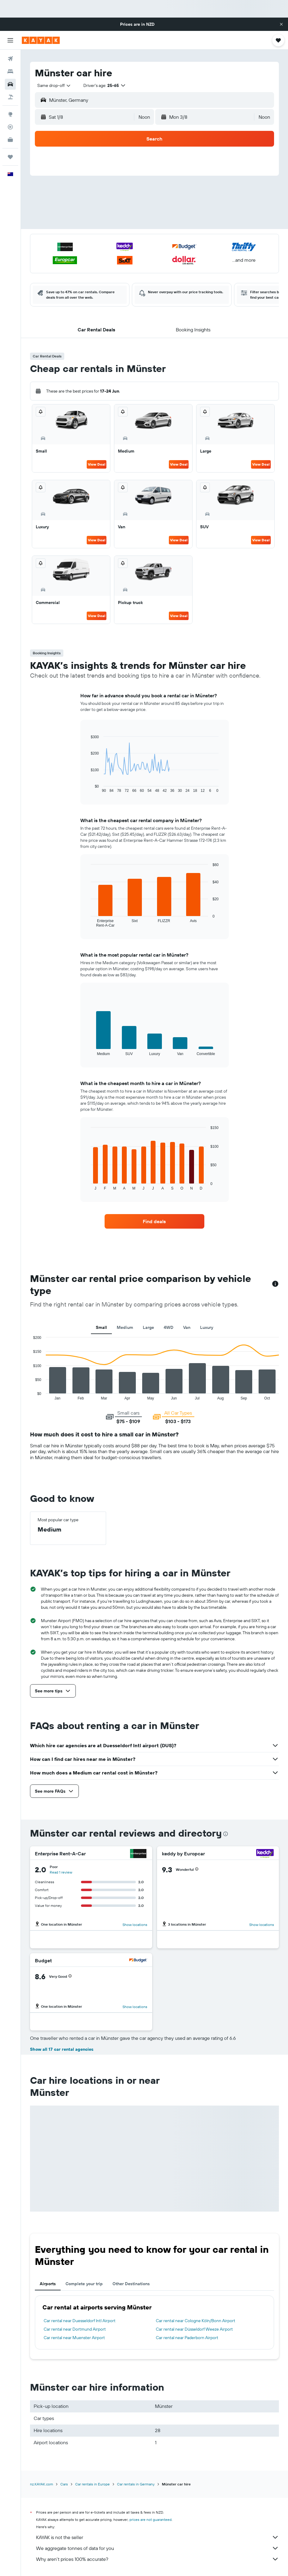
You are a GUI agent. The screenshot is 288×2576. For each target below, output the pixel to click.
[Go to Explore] (10, 114)
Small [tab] (101, 1327)
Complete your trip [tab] (84, 2283)
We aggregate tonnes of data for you (157, 2548)
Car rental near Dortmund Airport (75, 2329)
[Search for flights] (10, 59)
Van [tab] (186, 1327)
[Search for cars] (10, 84)
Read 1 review (61, 1872)
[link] (154, 1221)
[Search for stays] (10, 71)
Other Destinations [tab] (131, 2283)
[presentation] (225, 1834)
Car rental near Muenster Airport (74, 2337)
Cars (64, 2484)
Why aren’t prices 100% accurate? (157, 2559)
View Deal (96, 464)
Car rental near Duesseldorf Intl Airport (80, 2320)
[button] (281, 24)
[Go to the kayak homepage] (41, 40)
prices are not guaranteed (150, 2519)
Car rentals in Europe (92, 2484)
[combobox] (54, 85)
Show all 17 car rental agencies (61, 2049)
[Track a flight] (10, 127)
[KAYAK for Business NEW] (10, 140)
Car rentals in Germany (136, 2484)
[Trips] (10, 157)
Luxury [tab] (206, 1327)
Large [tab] (148, 1327)
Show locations (134, 1924)
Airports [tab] (48, 2283)
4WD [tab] (168, 1327)
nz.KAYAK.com (41, 2484)
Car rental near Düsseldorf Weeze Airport (194, 2329)
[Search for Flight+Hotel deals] (10, 97)
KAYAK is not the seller (157, 2537)
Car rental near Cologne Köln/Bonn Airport (195, 2320)
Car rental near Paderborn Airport (187, 2337)
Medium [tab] (125, 1327)
